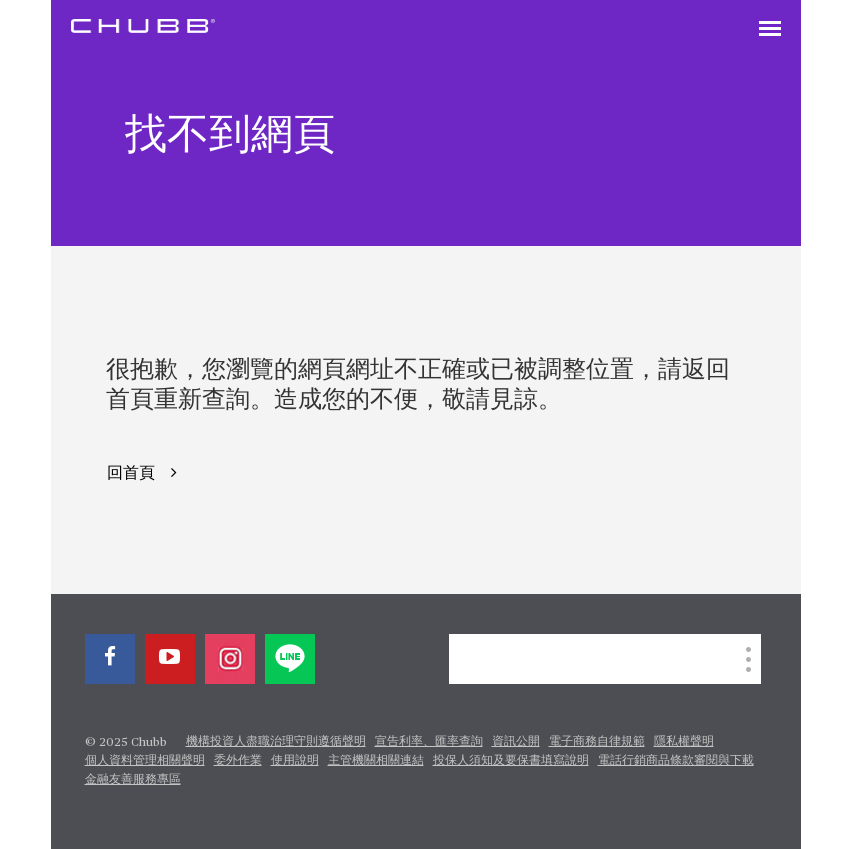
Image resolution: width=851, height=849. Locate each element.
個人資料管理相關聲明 (145, 761)
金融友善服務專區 (133, 780)
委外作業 (238, 761)
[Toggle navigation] (770, 30)
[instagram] (230, 659)
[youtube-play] (170, 659)
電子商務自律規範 (597, 742)
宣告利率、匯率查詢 (429, 742)
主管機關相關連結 (376, 761)
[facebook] (110, 659)
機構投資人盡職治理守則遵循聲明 (276, 742)
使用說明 (295, 761)
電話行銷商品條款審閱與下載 (676, 761)
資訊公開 (516, 742)
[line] (290, 659)
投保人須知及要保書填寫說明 (511, 761)
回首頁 (131, 474)
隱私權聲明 (684, 742)
